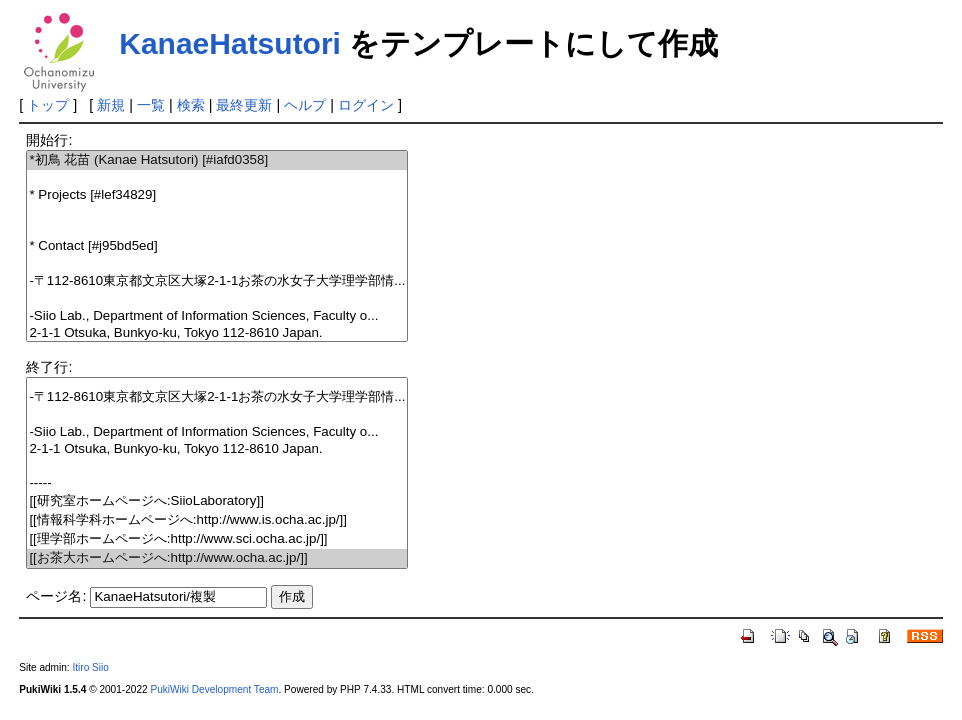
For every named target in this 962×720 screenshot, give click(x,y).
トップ (48, 105)
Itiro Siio (90, 667)
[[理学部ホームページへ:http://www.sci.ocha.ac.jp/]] (217, 539)
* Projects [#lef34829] (217, 195)
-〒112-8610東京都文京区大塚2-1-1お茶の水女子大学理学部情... (217, 281)
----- (217, 483)
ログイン (366, 105)
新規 (111, 105)
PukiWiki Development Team (214, 689)
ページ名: (56, 596)
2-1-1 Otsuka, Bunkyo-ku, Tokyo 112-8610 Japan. (217, 333)
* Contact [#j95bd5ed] (217, 246)
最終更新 (244, 105)
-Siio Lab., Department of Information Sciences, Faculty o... (217, 316)
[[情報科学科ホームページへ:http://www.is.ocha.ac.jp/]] (217, 520)
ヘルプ (305, 105)
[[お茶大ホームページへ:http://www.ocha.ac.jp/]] (217, 558)
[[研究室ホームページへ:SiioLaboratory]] (217, 501)
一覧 (151, 105)
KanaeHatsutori (230, 43)
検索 (191, 105)
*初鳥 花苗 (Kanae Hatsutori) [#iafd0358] (217, 160)
